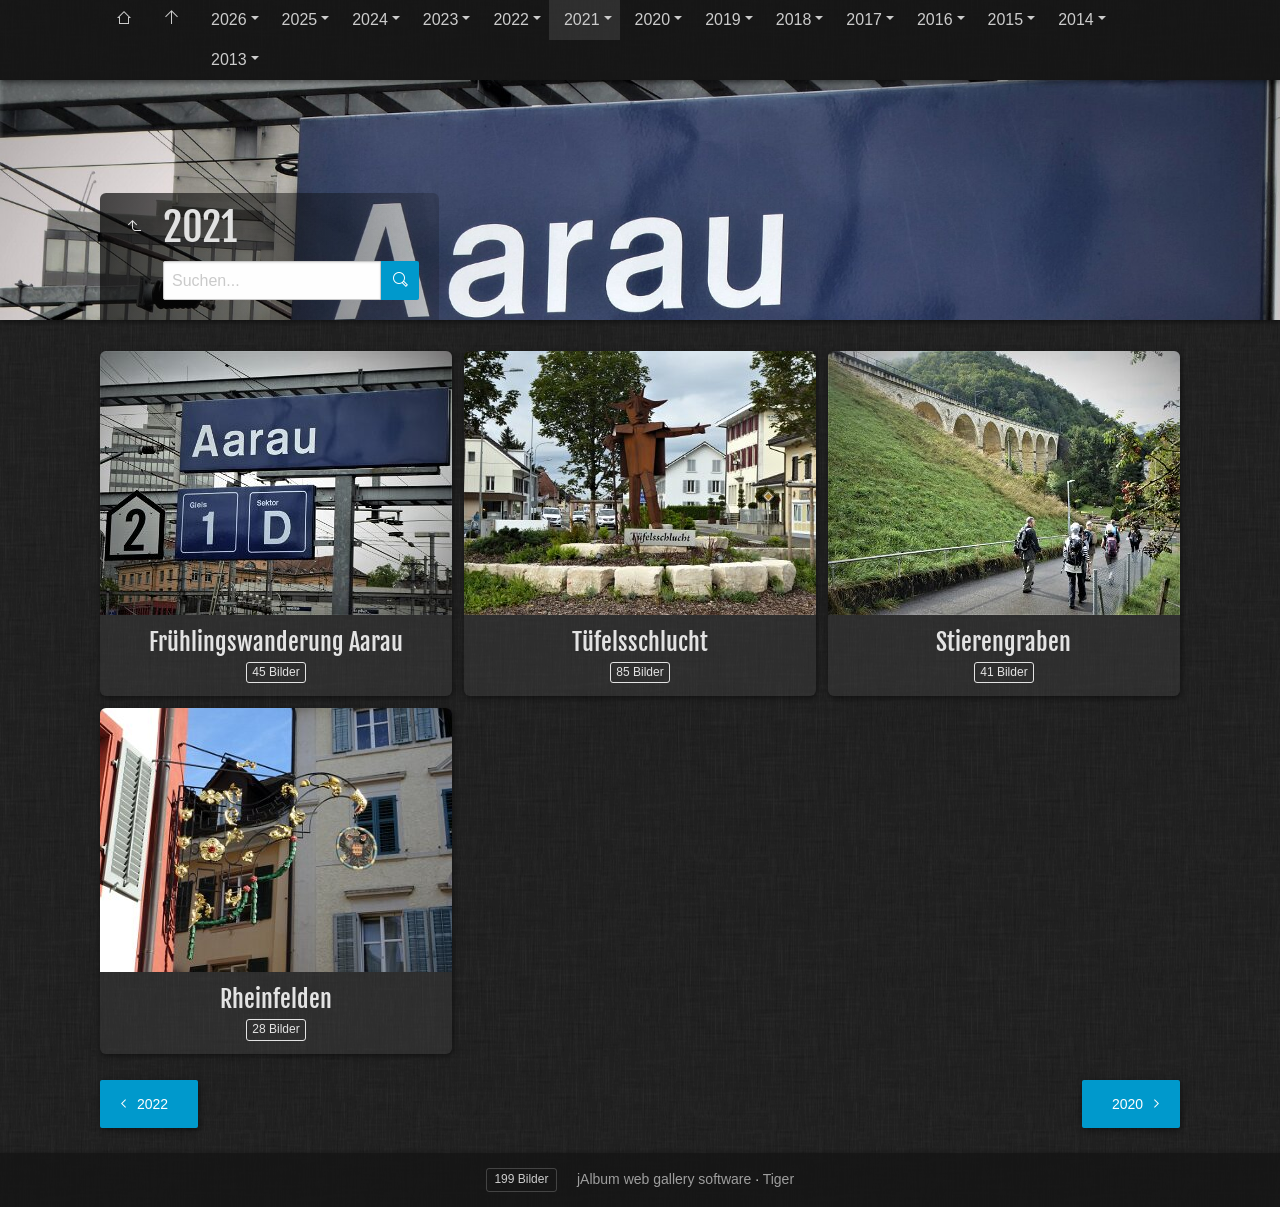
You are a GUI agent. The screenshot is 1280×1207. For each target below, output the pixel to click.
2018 (794, 19)
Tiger (778, 1179)
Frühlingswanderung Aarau (276, 642)
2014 (1076, 19)
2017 (864, 19)
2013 (229, 59)
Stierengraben (1003, 642)
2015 (1006, 19)
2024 (370, 19)
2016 (935, 19)
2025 (300, 19)
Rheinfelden (276, 999)
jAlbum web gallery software (664, 1179)
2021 (582, 19)
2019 (723, 19)
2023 (441, 19)
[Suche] (272, 280)
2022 (511, 19)
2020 (653, 19)
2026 (229, 19)
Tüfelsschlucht (640, 642)
